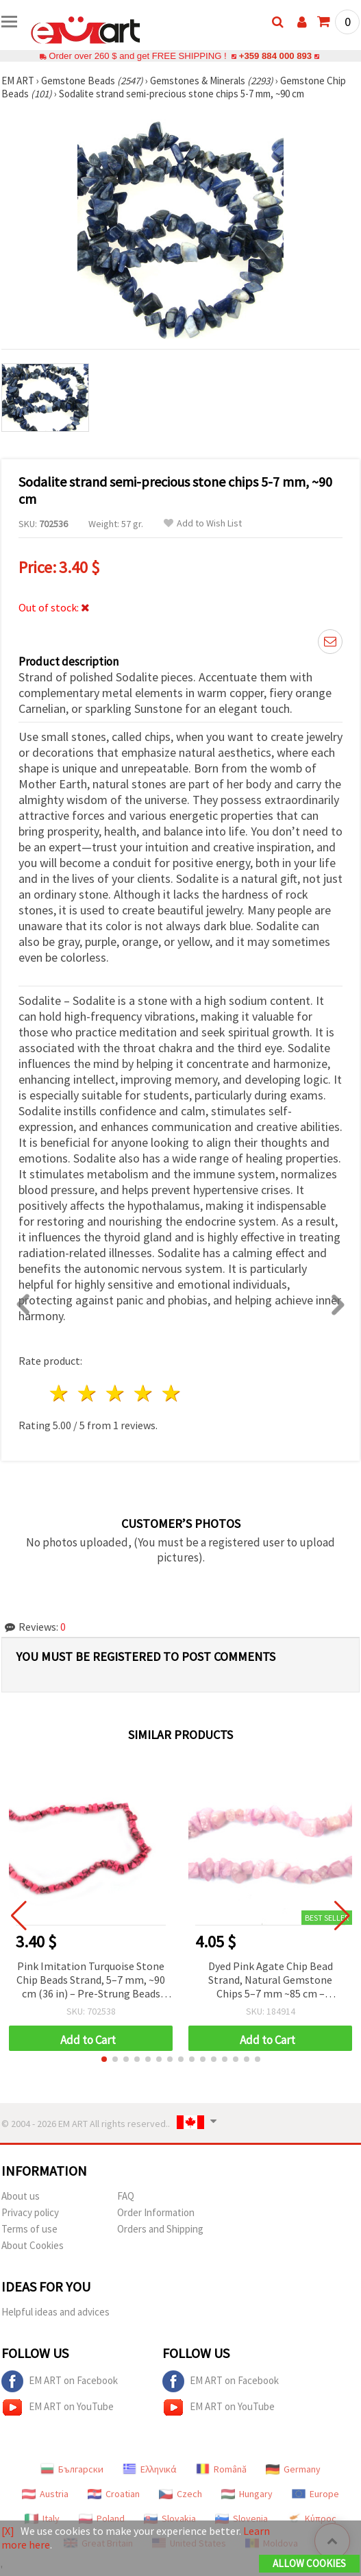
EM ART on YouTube (57, 2407)
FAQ (125, 2195)
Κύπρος (311, 2518)
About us (20, 2195)
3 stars (116, 1393)
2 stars (88, 1393)
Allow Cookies (309, 2563)
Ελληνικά (150, 2469)
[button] (104, 2059)
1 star (60, 1393)
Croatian (114, 2494)
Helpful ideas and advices (55, 2311)
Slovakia (170, 2518)
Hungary (247, 2494)
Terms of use (29, 2228)
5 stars (172, 1393)
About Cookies (32, 2245)
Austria (45, 2494)
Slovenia (241, 2518)
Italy (42, 2518)
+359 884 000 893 (275, 56)
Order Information (156, 2212)
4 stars (143, 1393)
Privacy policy (30, 2212)
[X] (7, 2531)
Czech (180, 2494)
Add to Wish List (203, 523)
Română (221, 2469)
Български (71, 2469)
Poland (102, 2518)
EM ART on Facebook (59, 2381)
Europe (315, 2494)
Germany (293, 2469)
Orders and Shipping (160, 2228)
